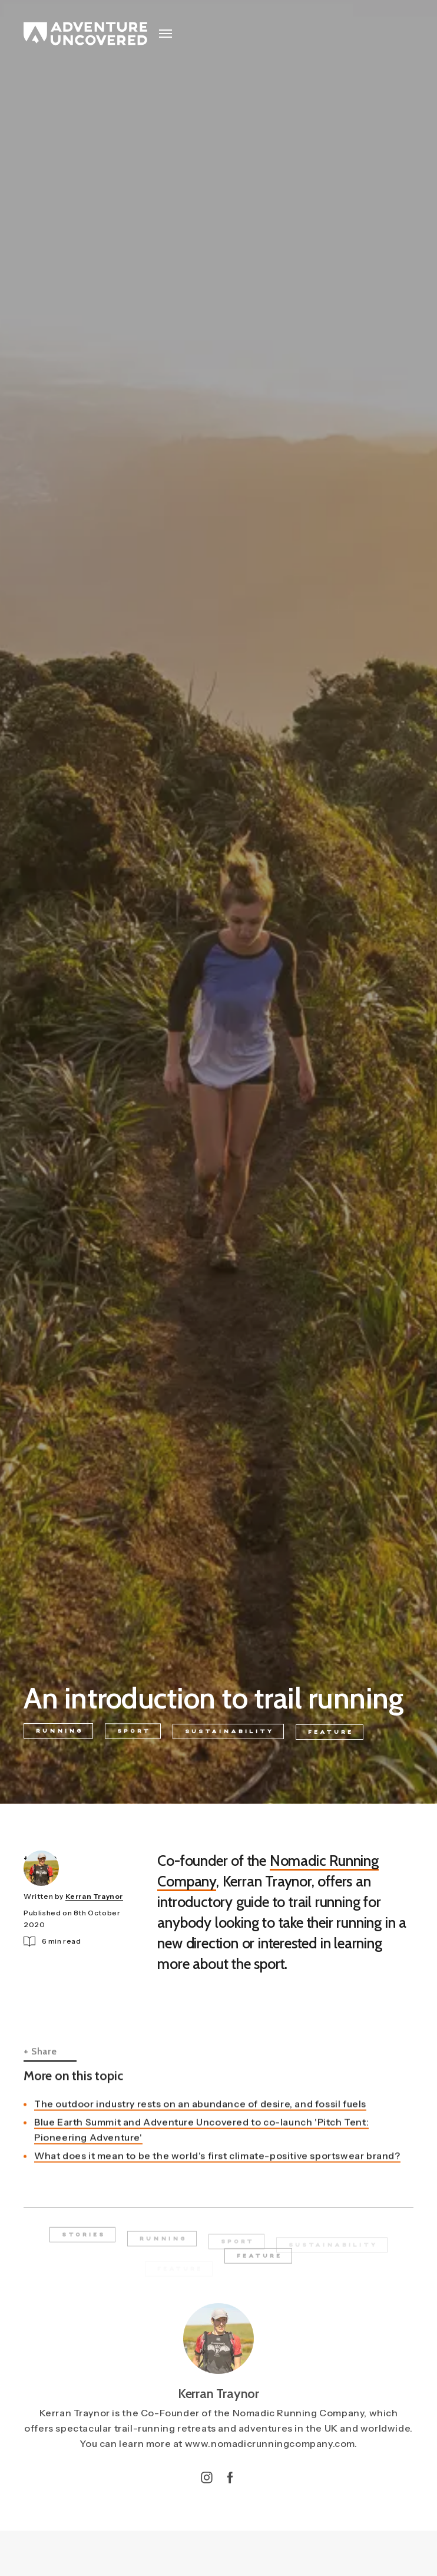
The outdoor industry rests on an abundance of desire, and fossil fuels (200, 2126)
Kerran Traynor (94, 1898)
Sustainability (229, 1735)
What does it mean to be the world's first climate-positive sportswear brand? (217, 2178)
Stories (83, 2241)
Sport (134, 1733)
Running (59, 1732)
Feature (330, 1738)
